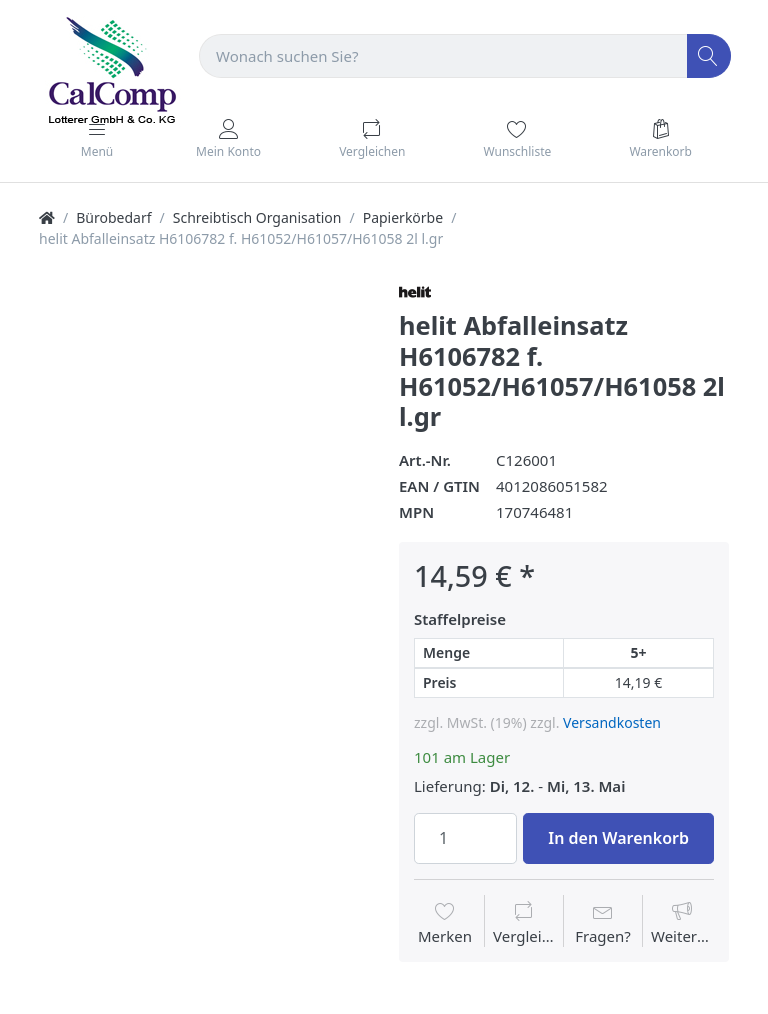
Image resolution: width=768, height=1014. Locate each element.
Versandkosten (612, 722)
